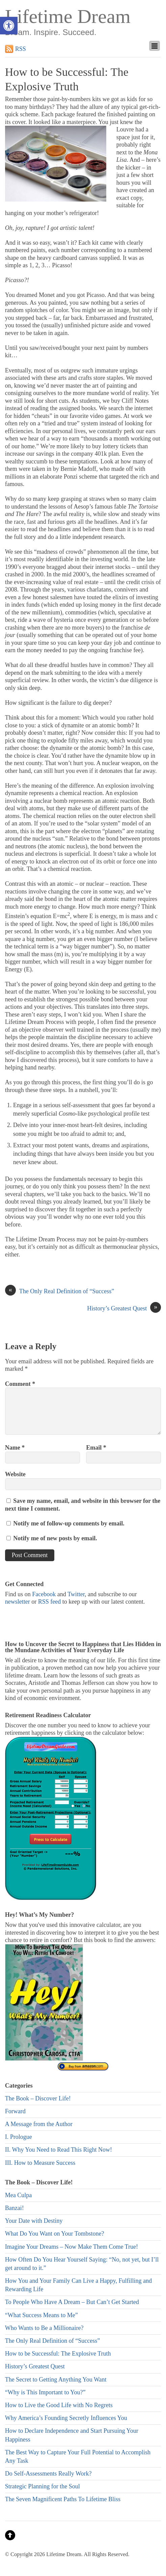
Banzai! (14, 2208)
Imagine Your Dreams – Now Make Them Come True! (71, 2246)
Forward (15, 2111)
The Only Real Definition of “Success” (59, 1291)
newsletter (17, 1601)
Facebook (44, 1594)
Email (96, 1447)
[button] (9, 25)
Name (15, 1447)
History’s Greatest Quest (124, 1308)
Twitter (76, 1594)
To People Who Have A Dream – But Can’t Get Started (72, 2302)
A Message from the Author (39, 2124)
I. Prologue (18, 2136)
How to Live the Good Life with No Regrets (59, 2405)
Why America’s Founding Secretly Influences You (66, 2418)
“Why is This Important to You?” (45, 2392)
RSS (20, 49)
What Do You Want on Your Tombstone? (54, 2233)
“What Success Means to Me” (41, 2315)
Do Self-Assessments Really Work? (48, 2473)
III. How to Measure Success (40, 2162)
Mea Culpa (18, 2195)
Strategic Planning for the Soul (42, 2486)
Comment (20, 1384)
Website (15, 1474)
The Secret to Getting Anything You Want (56, 2379)
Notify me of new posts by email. (55, 1538)
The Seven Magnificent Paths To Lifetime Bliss (62, 2499)
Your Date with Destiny (34, 2220)
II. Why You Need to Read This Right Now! (58, 2149)
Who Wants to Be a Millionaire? (44, 2328)
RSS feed (49, 1601)
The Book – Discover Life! (38, 2098)
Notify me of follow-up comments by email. (68, 1523)
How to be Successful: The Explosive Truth (58, 2353)
